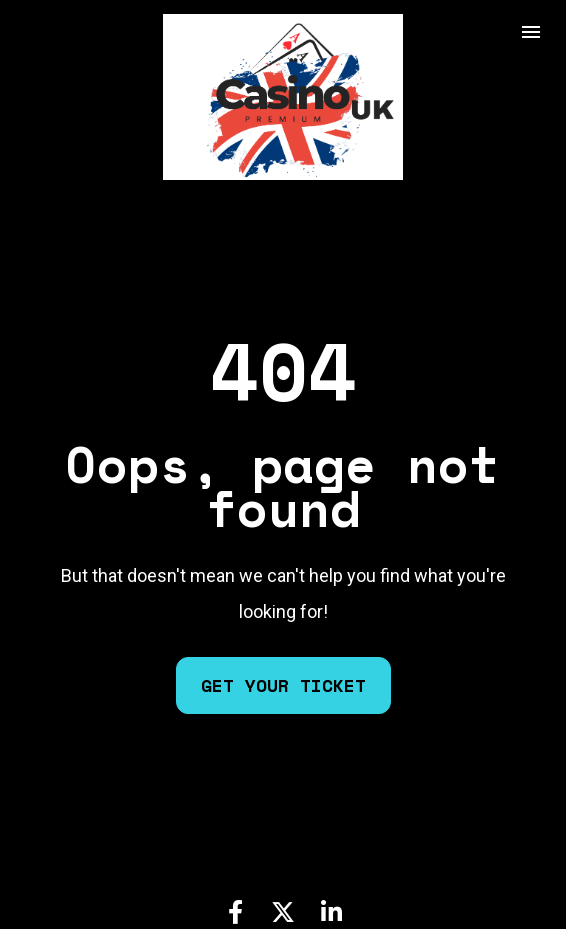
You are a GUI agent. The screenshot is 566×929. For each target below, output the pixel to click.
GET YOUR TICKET (283, 667)
